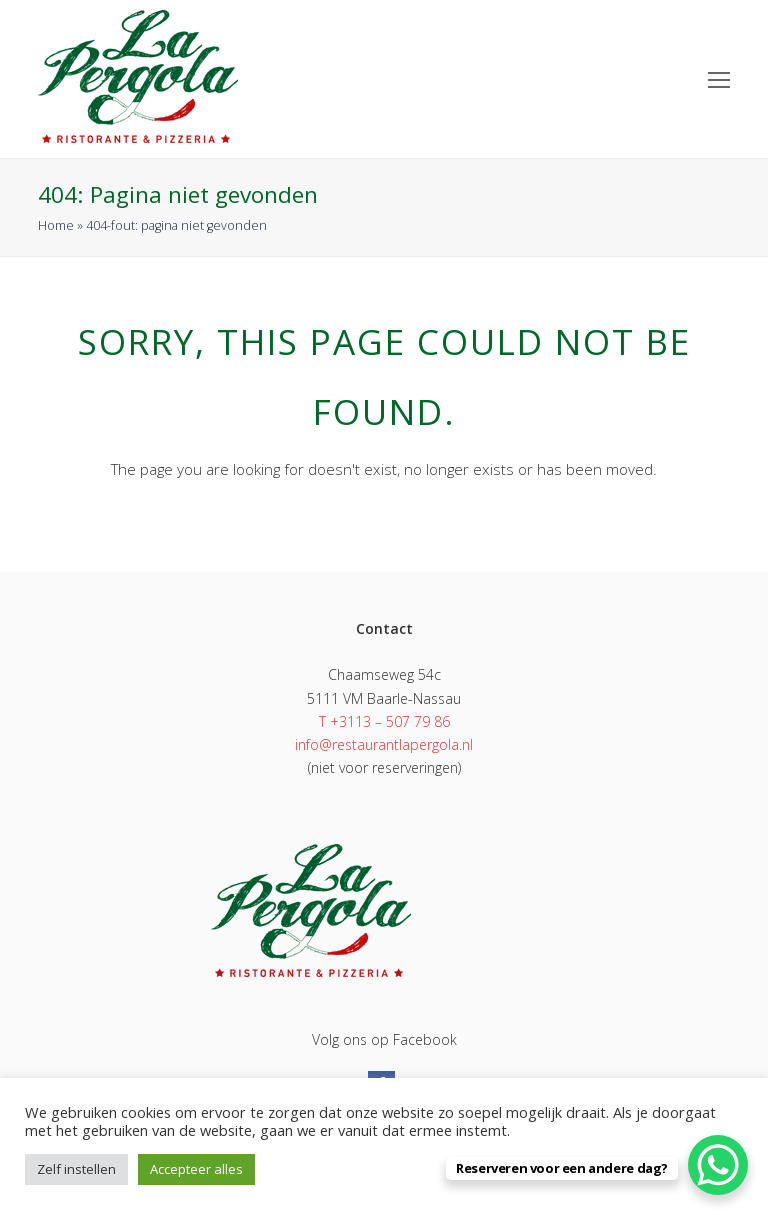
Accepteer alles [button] (196, 1169)
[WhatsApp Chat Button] (718, 1165)
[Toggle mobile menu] (719, 79)
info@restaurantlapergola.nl (384, 744)
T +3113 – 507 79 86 (384, 721)
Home (56, 225)
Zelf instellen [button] (76, 1169)
